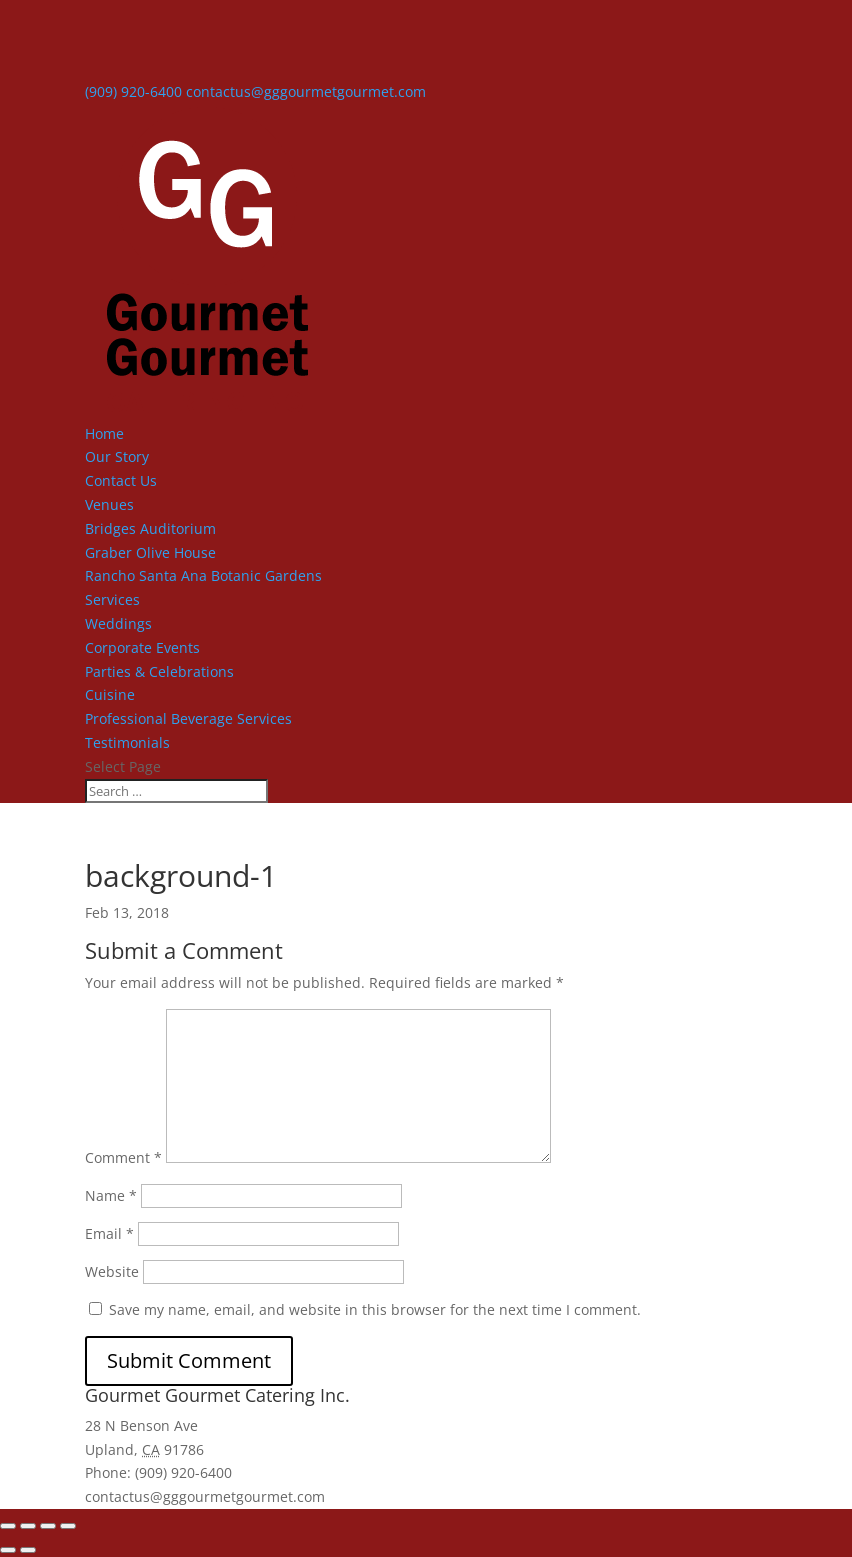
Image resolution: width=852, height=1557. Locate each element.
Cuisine (110, 694)
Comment (123, 1157)
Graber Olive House (150, 552)
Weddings (118, 623)
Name (111, 1195)
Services (112, 599)
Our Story (117, 456)
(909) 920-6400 (133, 91)
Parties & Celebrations (159, 671)
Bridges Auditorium (150, 528)
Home (104, 433)
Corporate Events (142, 647)
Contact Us (121, 480)
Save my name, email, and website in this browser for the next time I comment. (375, 1309)
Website (112, 1271)
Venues (109, 504)
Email (109, 1233)
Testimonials (127, 742)
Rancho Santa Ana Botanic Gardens (203, 575)
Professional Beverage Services (188, 718)
